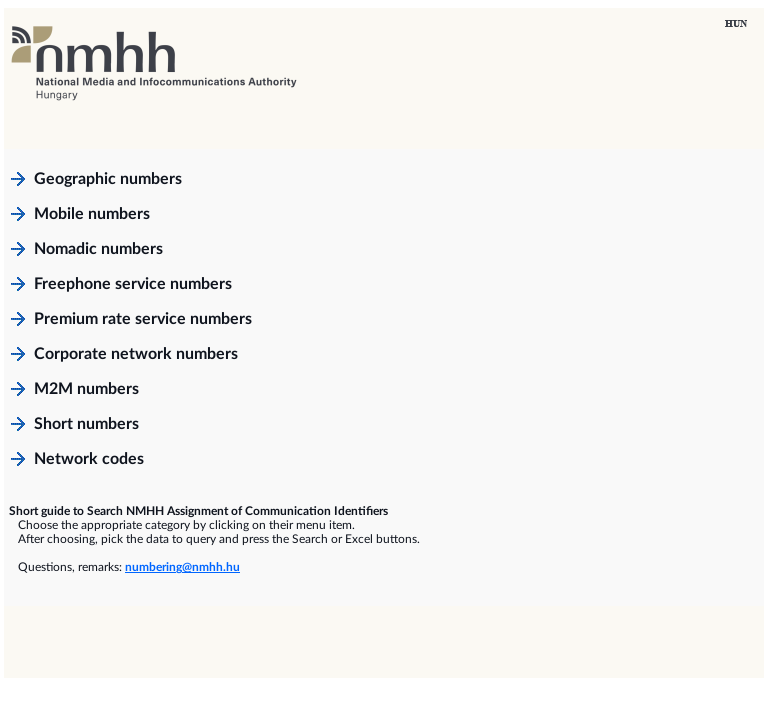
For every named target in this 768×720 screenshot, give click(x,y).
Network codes (89, 459)
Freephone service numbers (133, 284)
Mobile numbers (92, 214)
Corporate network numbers (136, 354)
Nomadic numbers (98, 249)
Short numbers (86, 424)
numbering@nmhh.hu (182, 567)
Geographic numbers (108, 179)
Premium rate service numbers (143, 319)
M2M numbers (86, 389)
